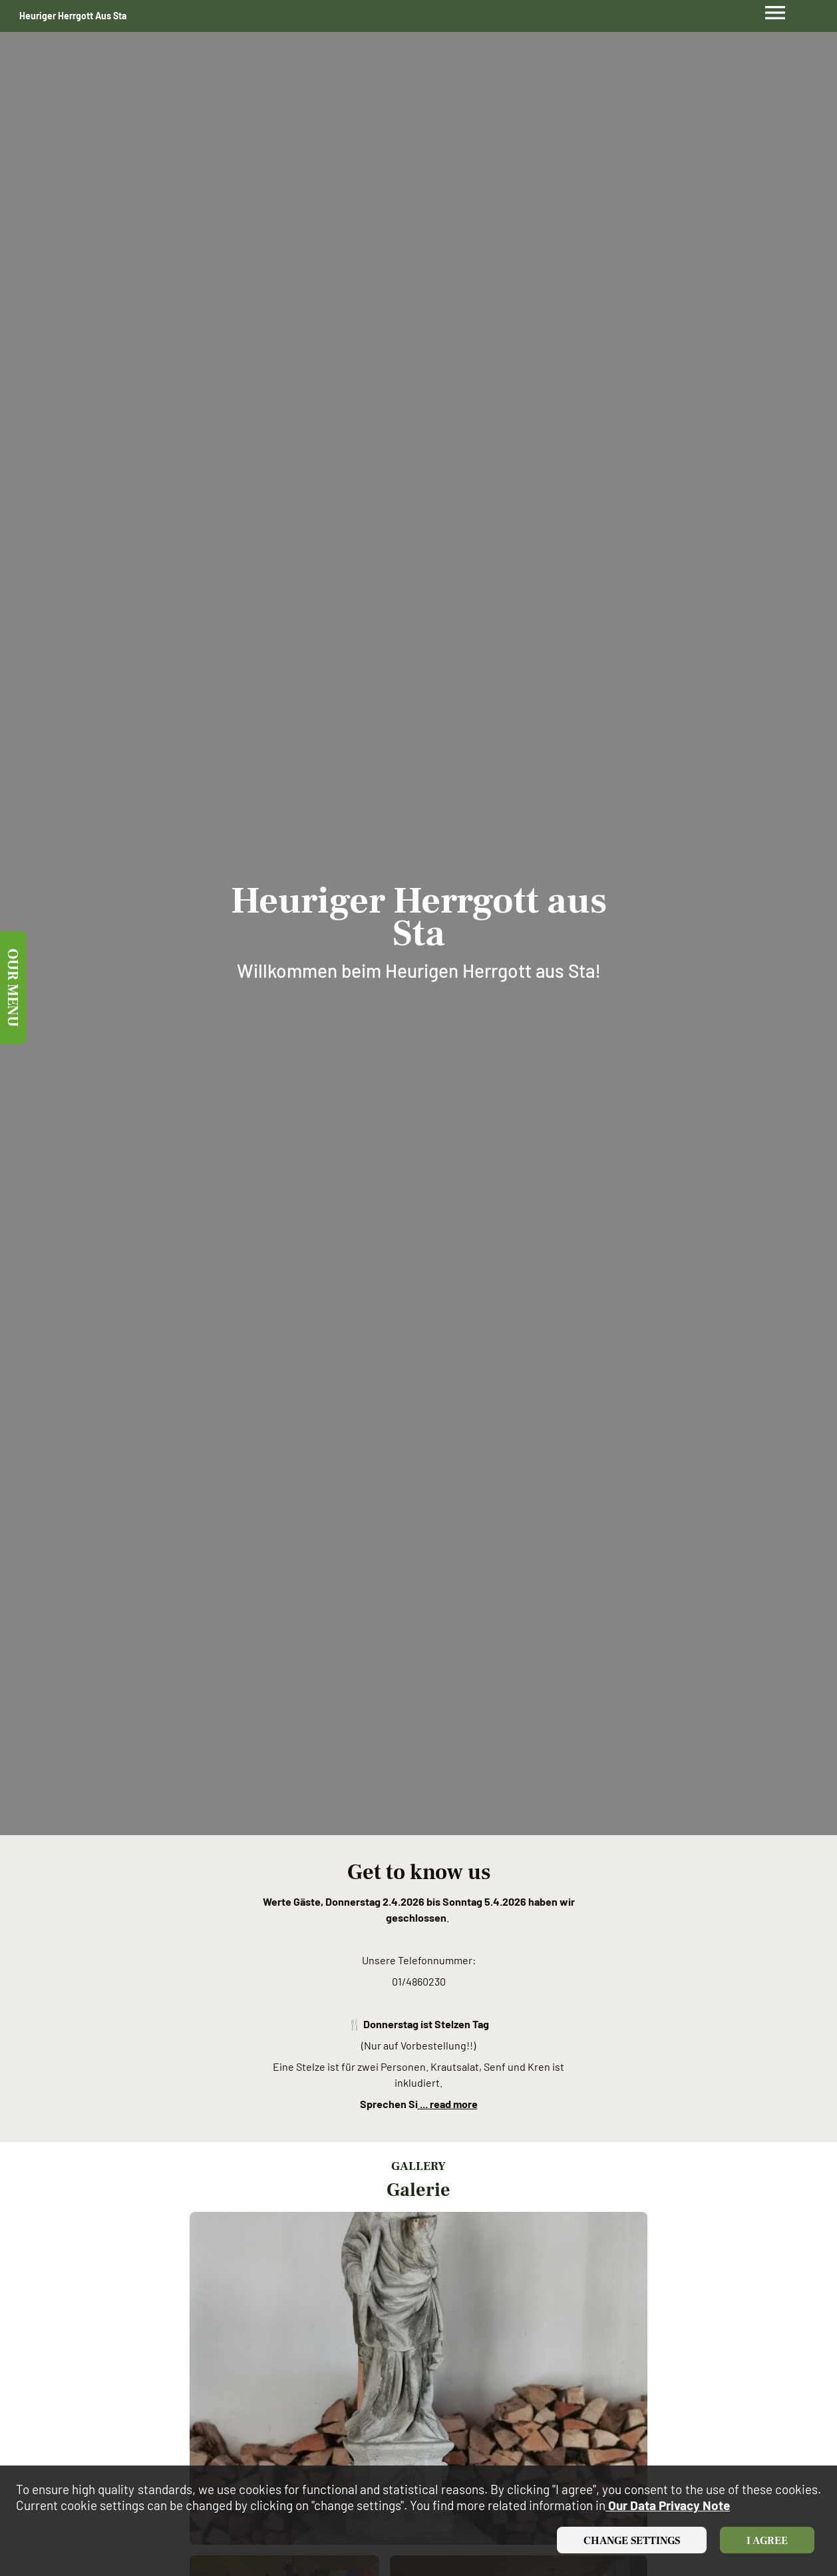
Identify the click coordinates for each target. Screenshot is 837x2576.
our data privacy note (667, 2505)
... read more (448, 2103)
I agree (767, 2540)
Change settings (632, 2540)
